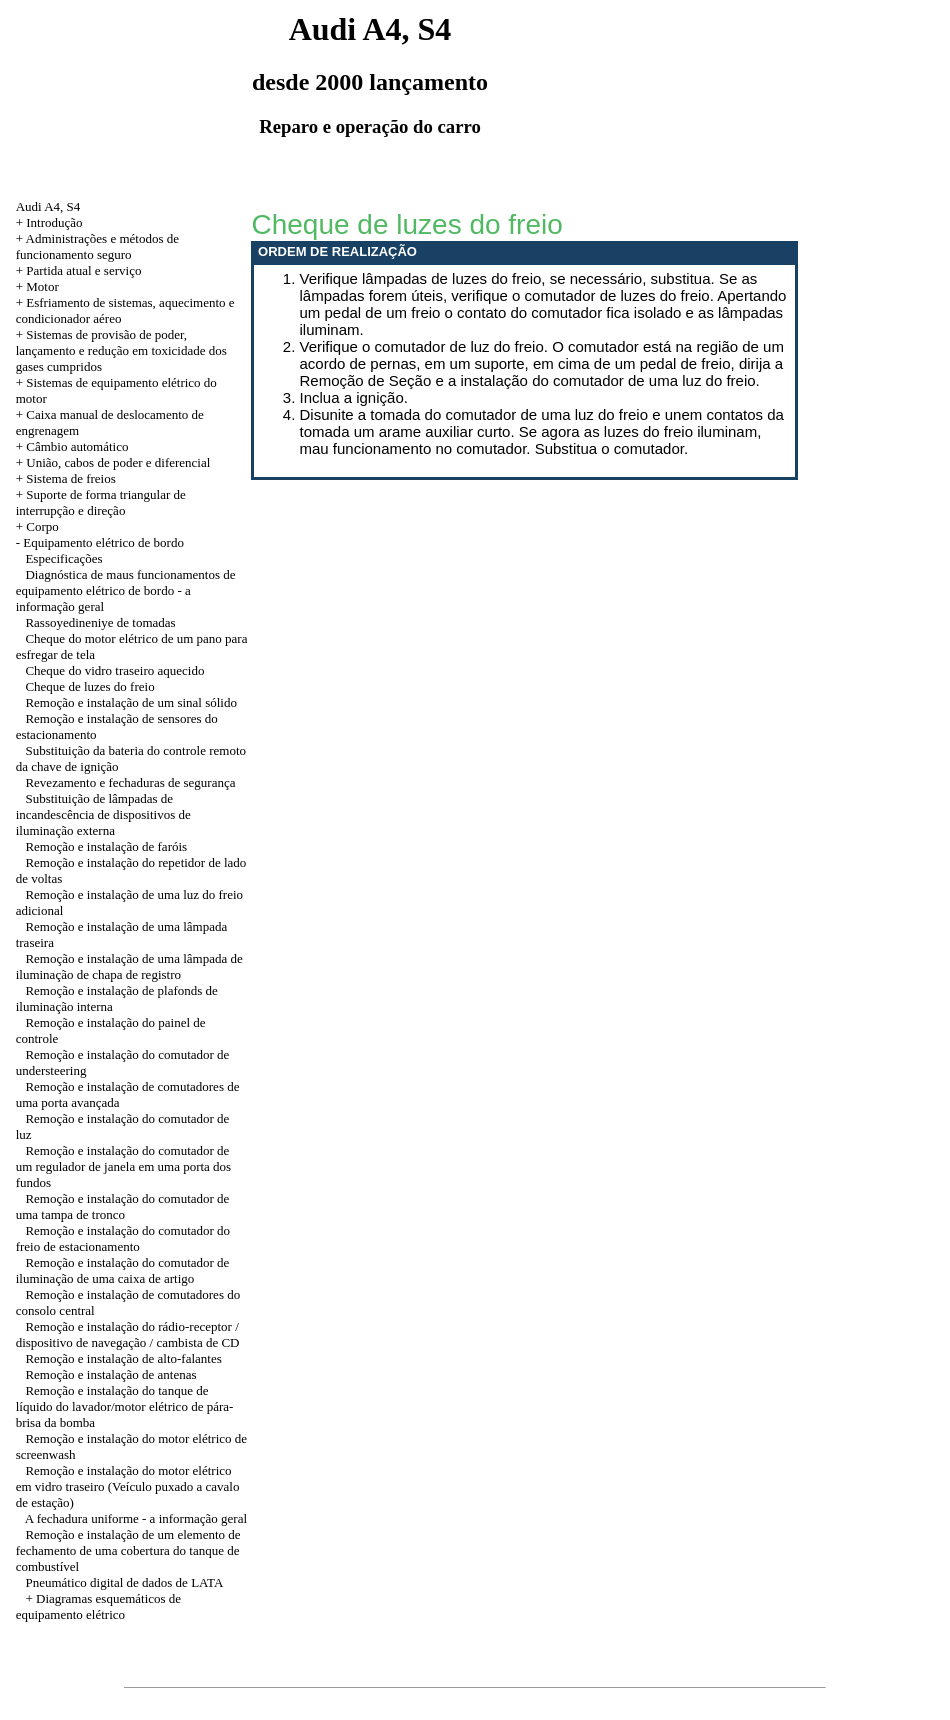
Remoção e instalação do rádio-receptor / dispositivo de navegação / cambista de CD (128, 1334)
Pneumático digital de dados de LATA (124, 1582)
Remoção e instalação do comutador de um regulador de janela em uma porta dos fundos (124, 1166)
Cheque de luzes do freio (89, 686)
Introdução (54, 222)
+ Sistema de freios (66, 478)
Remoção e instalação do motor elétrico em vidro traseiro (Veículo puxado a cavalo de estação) (128, 1486)
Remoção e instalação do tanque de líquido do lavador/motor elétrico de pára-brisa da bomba (125, 1406)
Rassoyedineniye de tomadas (100, 622)
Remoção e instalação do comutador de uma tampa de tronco (123, 1206)
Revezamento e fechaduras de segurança (130, 782)
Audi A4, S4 (48, 206)
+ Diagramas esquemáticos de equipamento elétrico (98, 1606)
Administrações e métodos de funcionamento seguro (97, 246)
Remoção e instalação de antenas (110, 1374)
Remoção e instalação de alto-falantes (123, 1358)
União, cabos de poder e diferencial (118, 462)
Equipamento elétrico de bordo (103, 542)
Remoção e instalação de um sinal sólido (131, 702)
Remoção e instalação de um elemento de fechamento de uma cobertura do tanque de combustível (128, 1550)
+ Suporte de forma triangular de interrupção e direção (101, 502)
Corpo (42, 526)
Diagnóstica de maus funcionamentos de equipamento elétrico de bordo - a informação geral (126, 590)
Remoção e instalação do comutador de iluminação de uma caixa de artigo (123, 1270)
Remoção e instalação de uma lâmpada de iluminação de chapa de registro (129, 966)
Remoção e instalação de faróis (106, 846)
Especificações (63, 558)
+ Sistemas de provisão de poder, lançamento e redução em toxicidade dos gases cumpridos (121, 350)
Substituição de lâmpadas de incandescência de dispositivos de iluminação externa (103, 814)
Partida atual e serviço (83, 270)
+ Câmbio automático (72, 446)
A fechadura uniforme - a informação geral (136, 1518)
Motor (42, 286)
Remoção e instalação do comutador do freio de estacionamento (123, 1238)
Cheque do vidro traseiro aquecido (114, 670)
